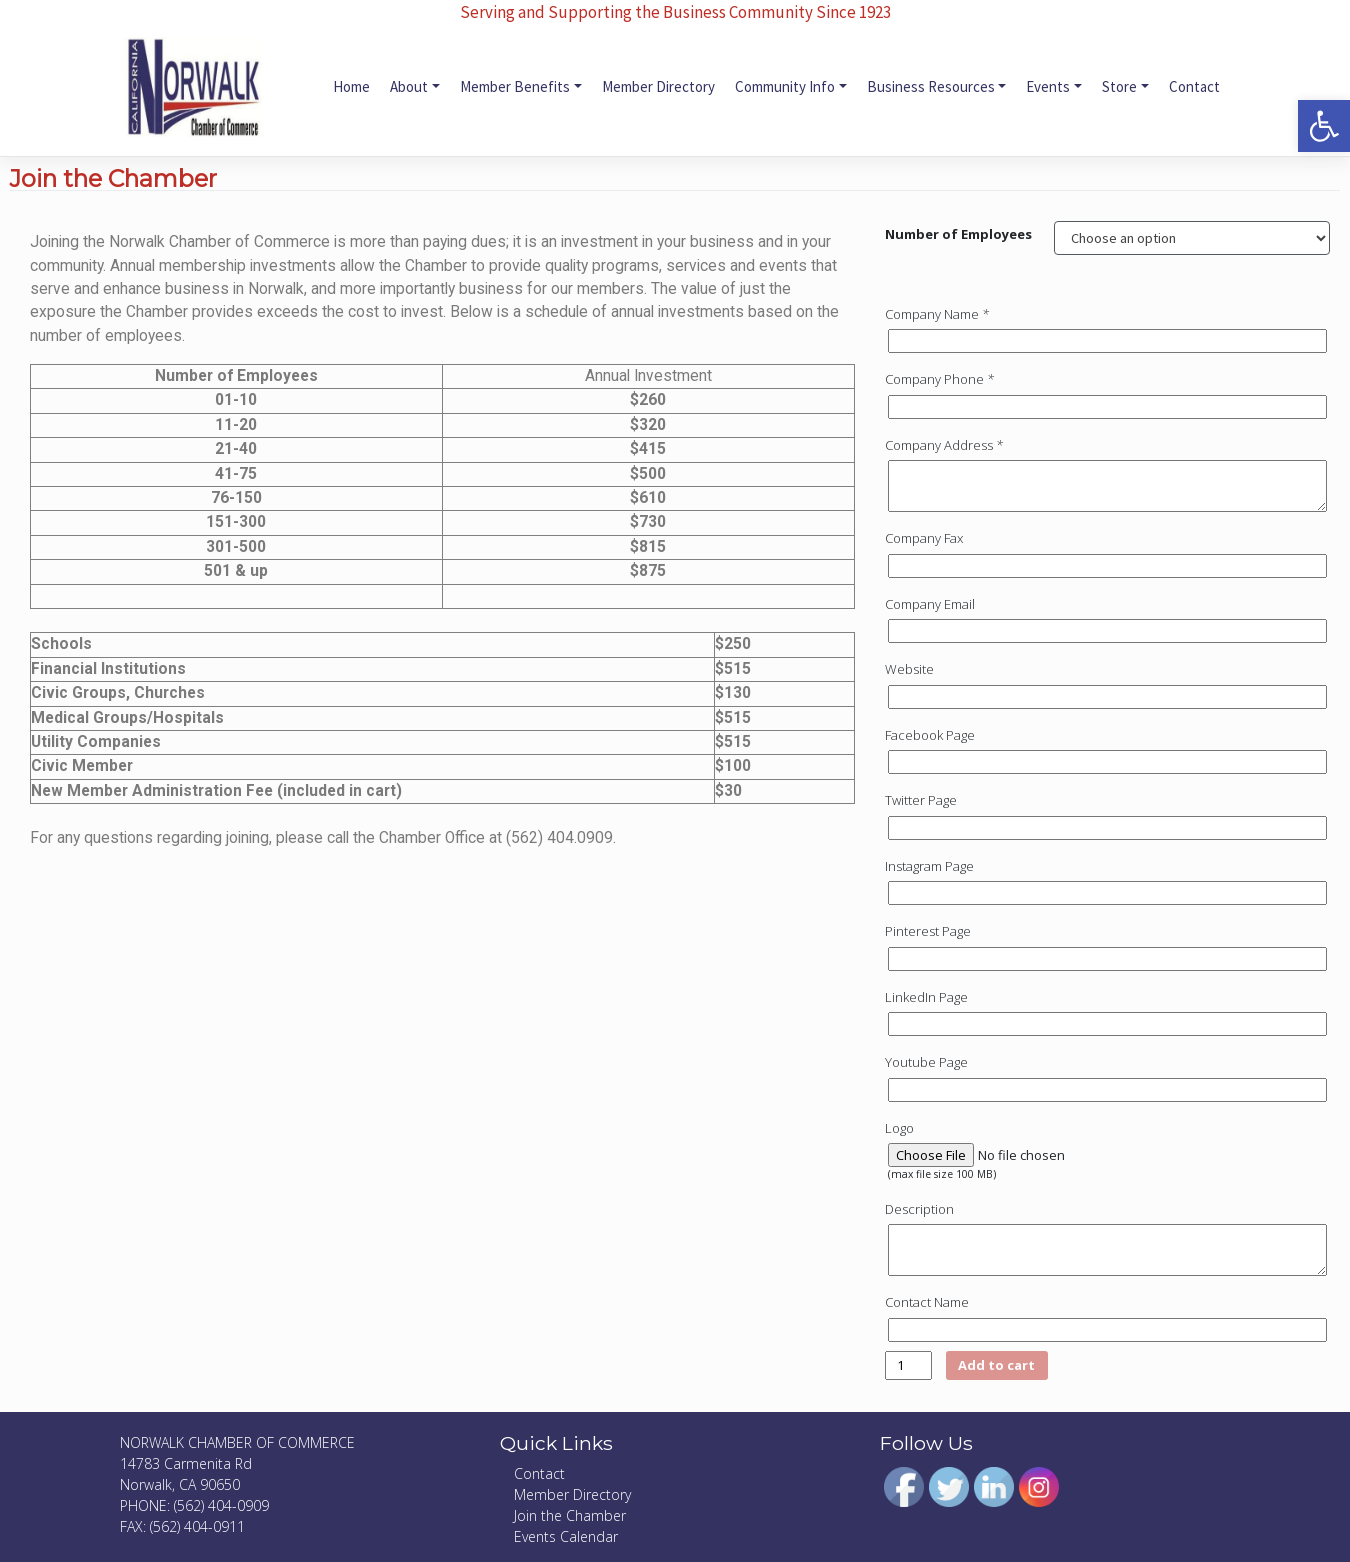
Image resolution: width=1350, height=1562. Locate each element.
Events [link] (1048, 86)
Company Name (938, 314)
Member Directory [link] (658, 86)
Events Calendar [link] (566, 1536)
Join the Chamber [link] (570, 1515)
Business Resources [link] (931, 86)
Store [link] (1119, 86)
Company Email (930, 604)
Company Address (945, 445)
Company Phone (941, 379)
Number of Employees (958, 234)
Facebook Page (930, 735)
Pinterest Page (928, 931)
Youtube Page (926, 1062)
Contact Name (927, 1302)
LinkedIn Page (926, 997)
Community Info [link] (785, 86)
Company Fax (924, 538)
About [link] (409, 86)
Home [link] (351, 86)
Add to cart (997, 1365)
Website (909, 669)
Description (919, 1209)
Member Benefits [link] (515, 86)
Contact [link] (1194, 86)
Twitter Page (921, 800)
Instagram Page (929, 866)
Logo (899, 1128)
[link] (1324, 126)
